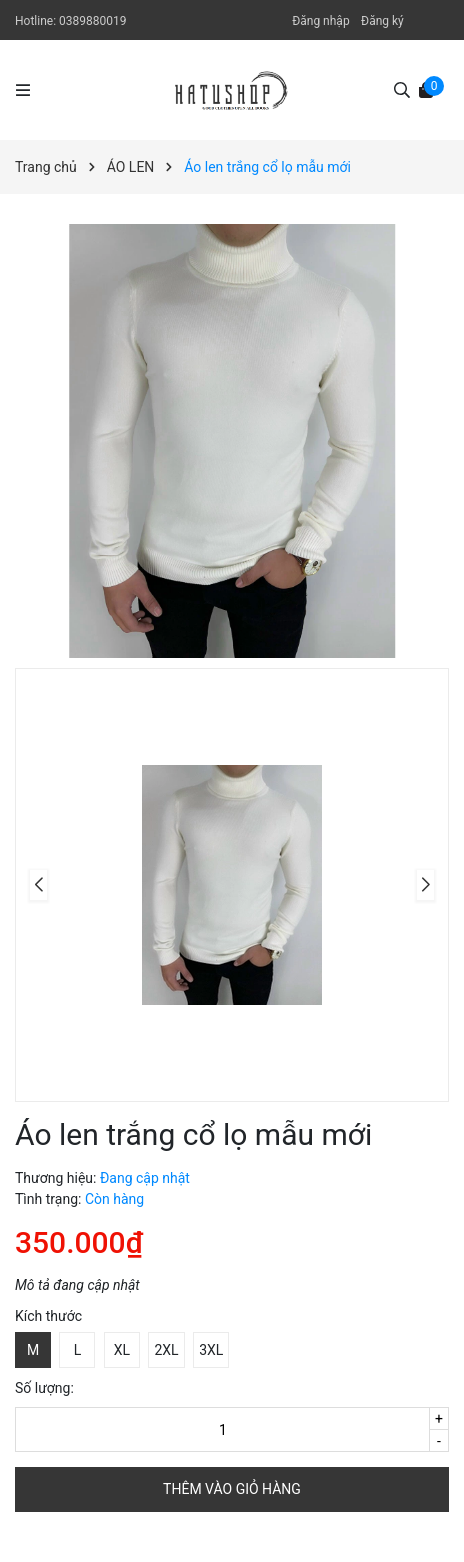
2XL (166, 1350)
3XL (211, 1350)
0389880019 (92, 21)
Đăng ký (382, 21)
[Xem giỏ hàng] (426, 89)
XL (122, 1350)
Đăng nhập (320, 21)
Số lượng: (44, 1388)
